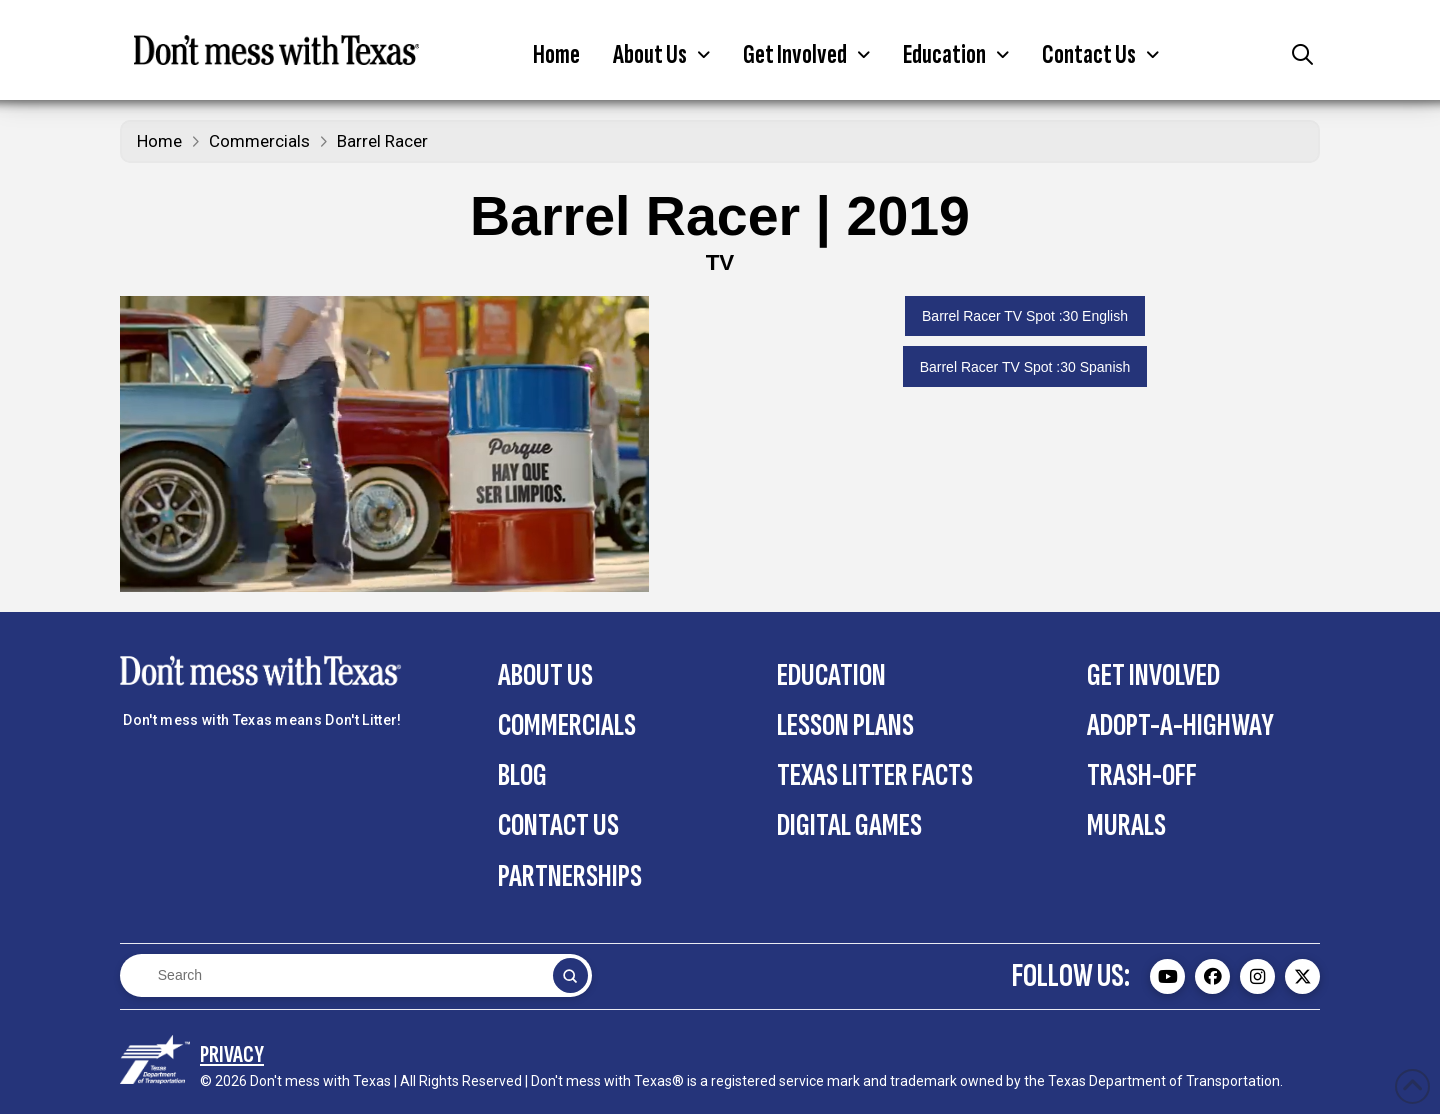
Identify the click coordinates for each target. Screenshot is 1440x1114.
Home (159, 141)
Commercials (259, 141)
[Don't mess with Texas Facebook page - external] (1212, 976)
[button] (661, 55)
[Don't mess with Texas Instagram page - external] (1257, 976)
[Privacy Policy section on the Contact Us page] (232, 1054)
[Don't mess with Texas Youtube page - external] (1167, 976)
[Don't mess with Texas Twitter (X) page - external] (1302, 976)
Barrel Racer (382, 141)
